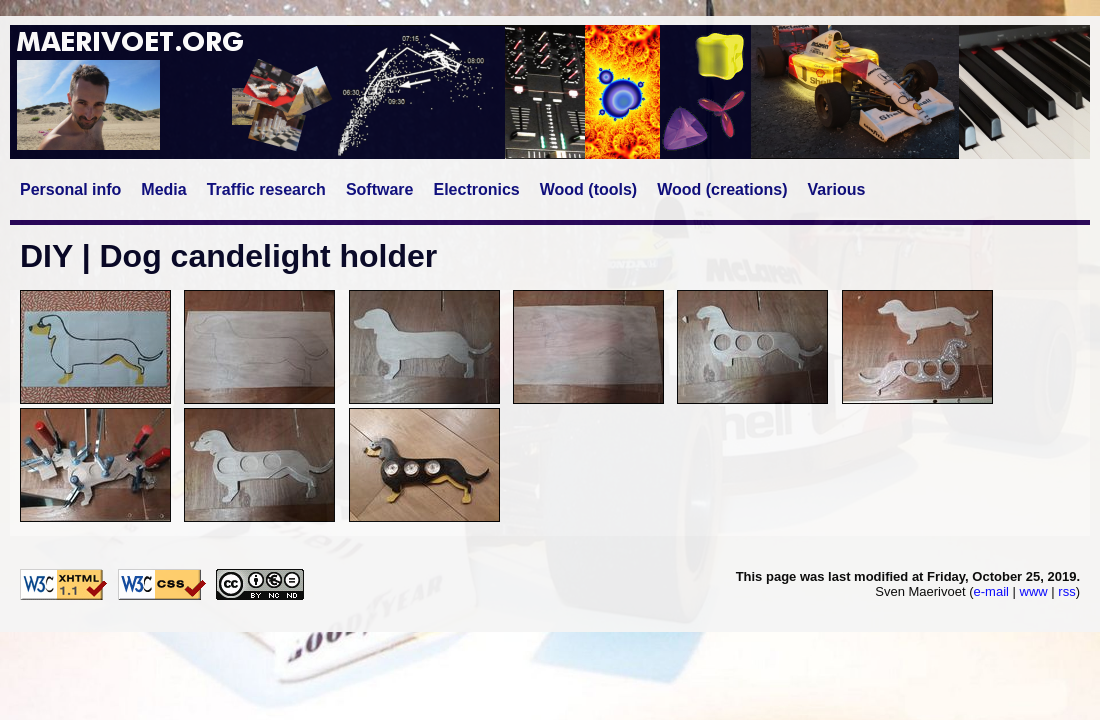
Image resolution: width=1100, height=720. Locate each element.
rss (1066, 591)
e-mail (991, 591)
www (1034, 591)
